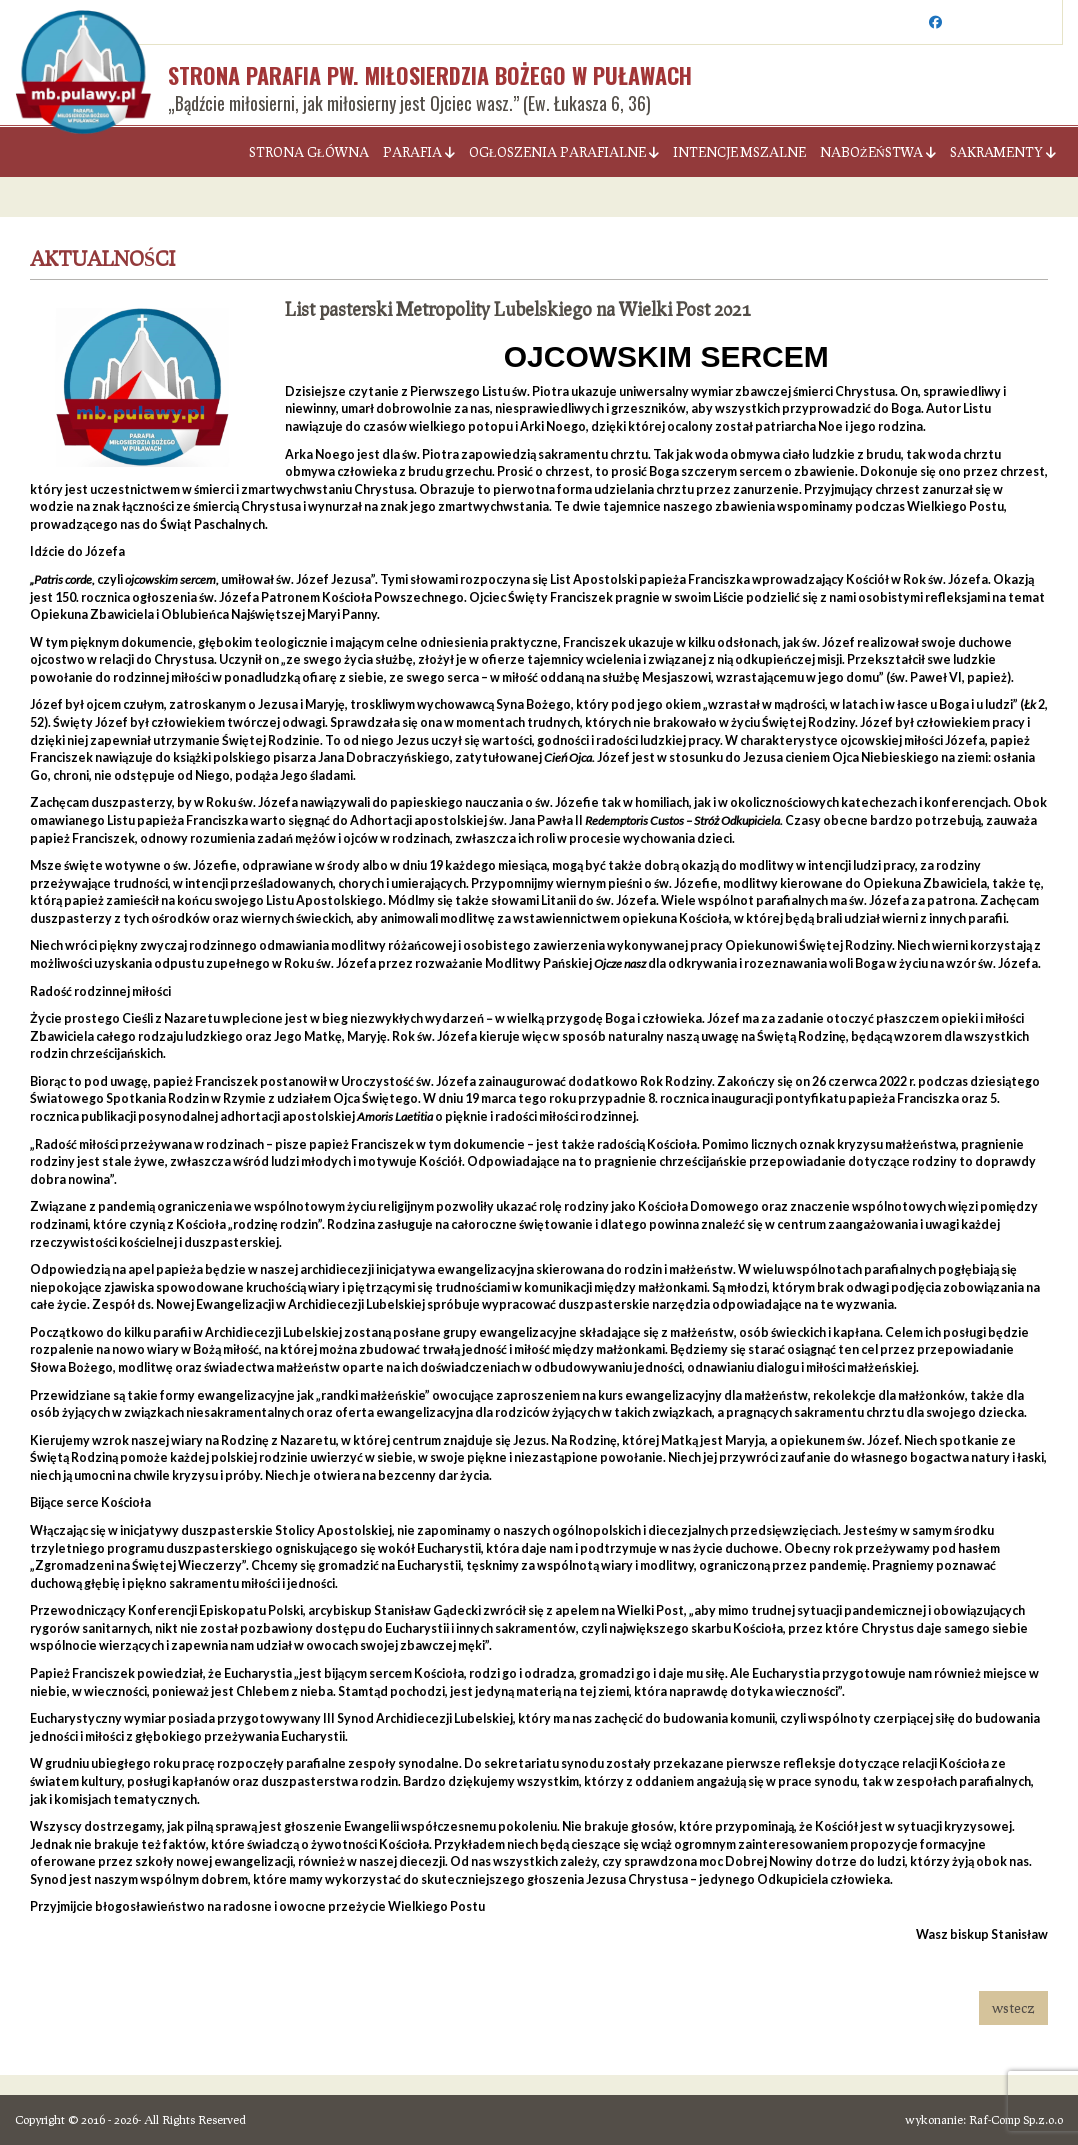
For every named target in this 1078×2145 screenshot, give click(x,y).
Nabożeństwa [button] (878, 152)
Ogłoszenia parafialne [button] (564, 152)
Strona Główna (309, 152)
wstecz (1013, 2007)
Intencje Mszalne (739, 152)
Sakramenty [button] (1003, 152)
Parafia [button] (419, 152)
